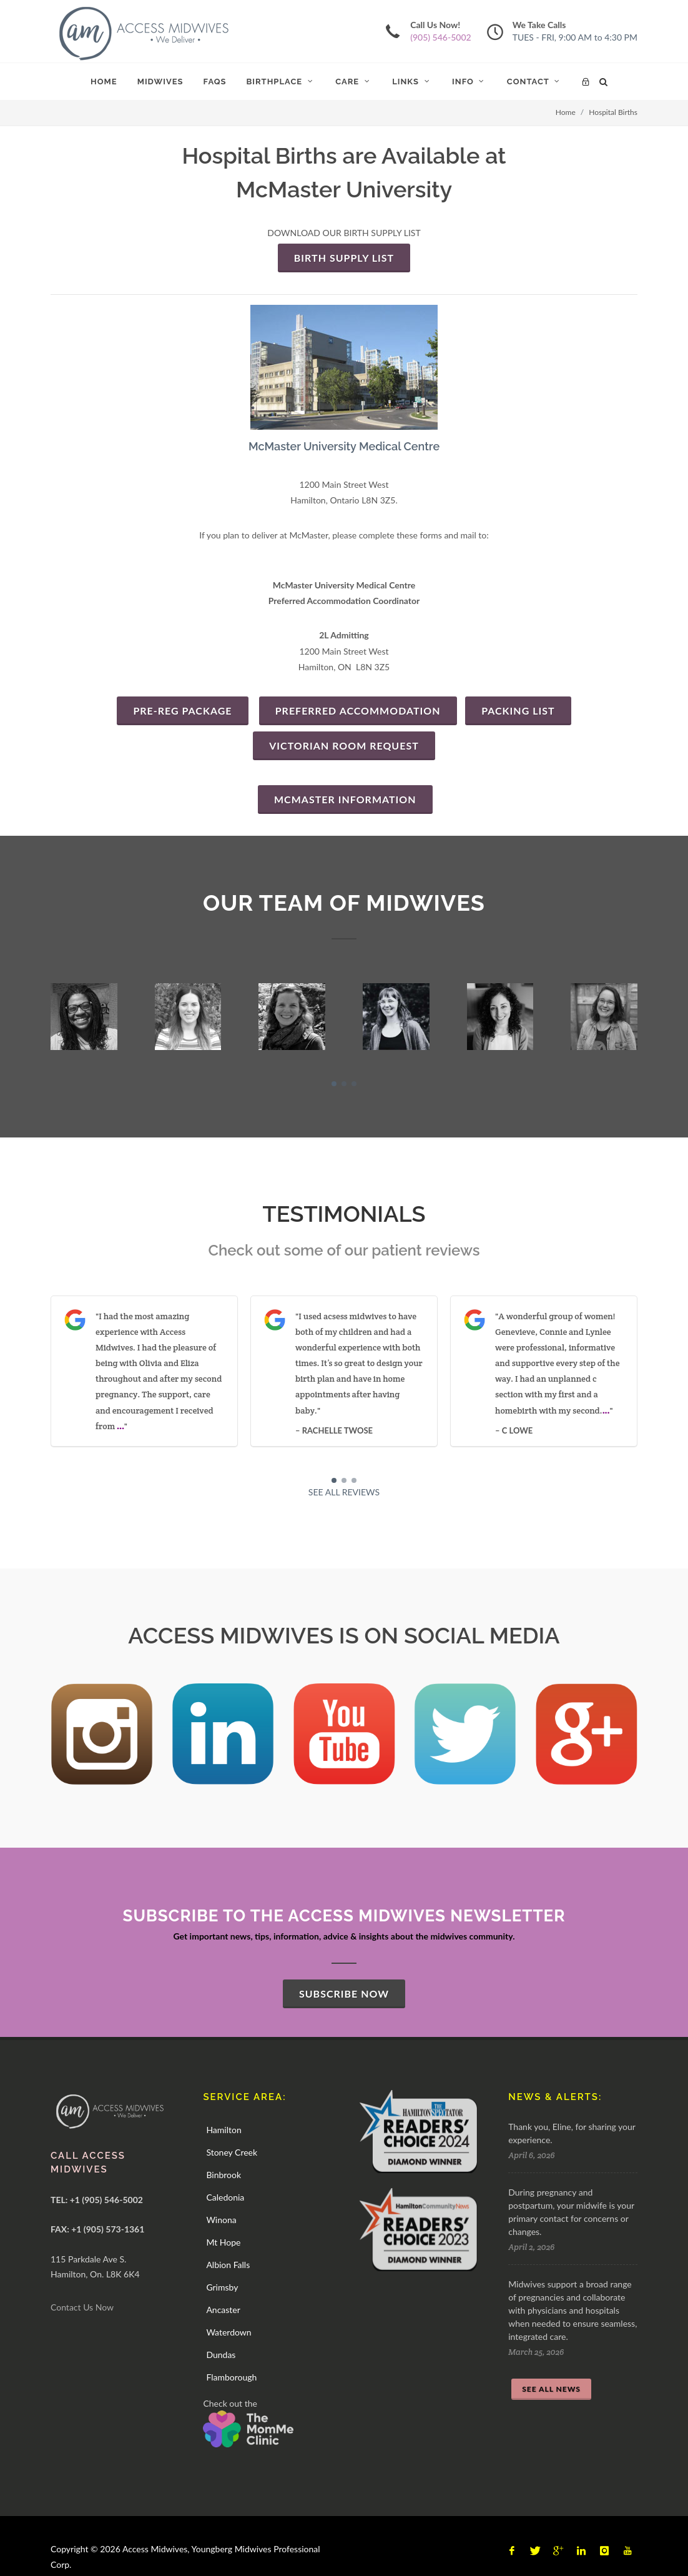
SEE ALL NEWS (551, 2389)
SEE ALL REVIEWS (344, 1492)
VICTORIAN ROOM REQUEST (344, 745)
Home (566, 112)
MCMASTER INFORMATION (345, 799)
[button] (334, 1083)
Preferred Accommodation (358, 710)
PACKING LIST (517, 710)
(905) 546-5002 (440, 37)
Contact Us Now (82, 2307)
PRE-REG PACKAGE (182, 710)
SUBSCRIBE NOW (344, 1993)
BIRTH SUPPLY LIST (344, 258)
